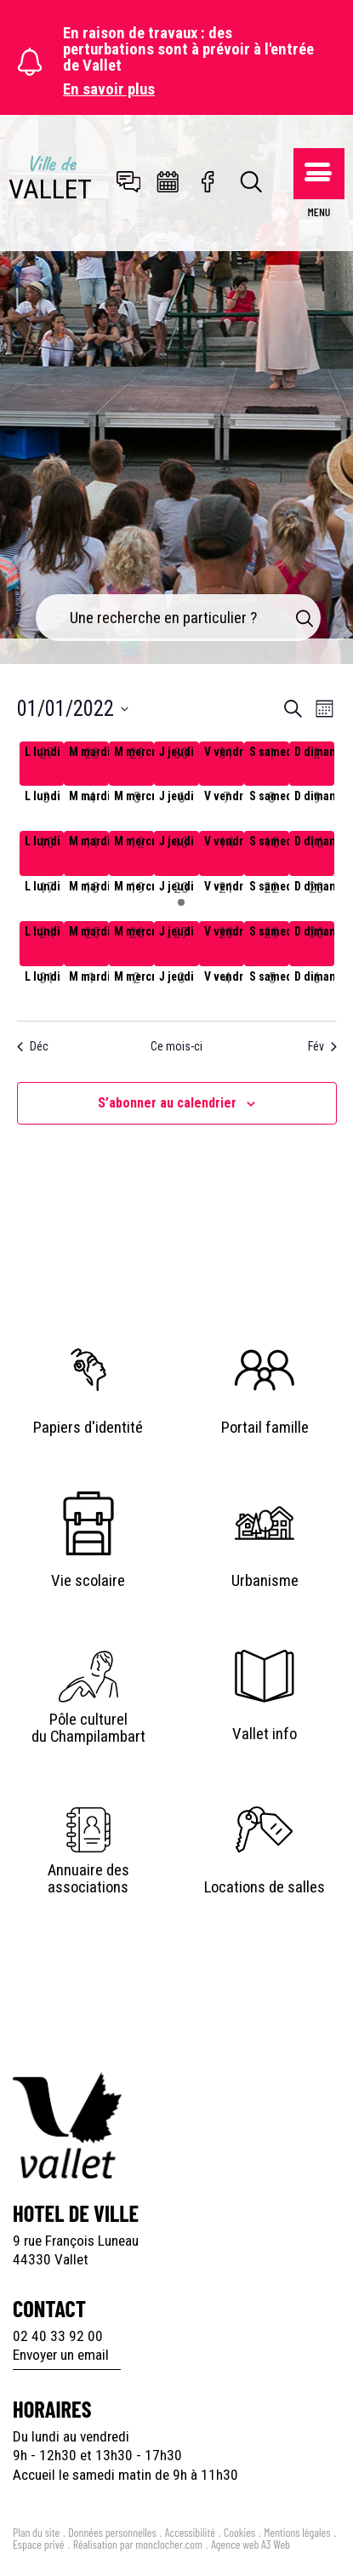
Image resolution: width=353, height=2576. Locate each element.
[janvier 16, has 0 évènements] (316, 853)
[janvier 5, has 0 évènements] (136, 808)
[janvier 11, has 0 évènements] (91, 853)
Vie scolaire (88, 1580)
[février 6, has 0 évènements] (316, 988)
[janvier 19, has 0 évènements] (136, 898)
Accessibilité (190, 2532)
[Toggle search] (252, 183)
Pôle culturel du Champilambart (88, 1728)
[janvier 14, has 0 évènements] (226, 853)
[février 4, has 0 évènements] (226, 988)
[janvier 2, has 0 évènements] (316, 764)
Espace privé (39, 2544)
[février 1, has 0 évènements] (91, 988)
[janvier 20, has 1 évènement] (181, 898)
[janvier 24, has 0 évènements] (47, 943)
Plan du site (36, 2532)
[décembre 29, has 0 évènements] (136, 764)
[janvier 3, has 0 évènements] (47, 808)
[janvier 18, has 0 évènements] (91, 898)
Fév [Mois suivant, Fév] (322, 1046)
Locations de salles (264, 1887)
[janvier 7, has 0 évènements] (226, 808)
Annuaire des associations (88, 1879)
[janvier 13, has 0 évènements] (181, 853)
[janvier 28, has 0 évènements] (226, 943)
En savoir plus (109, 90)
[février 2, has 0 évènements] (136, 988)
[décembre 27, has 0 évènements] (47, 764)
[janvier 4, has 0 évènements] (91, 808)
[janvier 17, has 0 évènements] (47, 898)
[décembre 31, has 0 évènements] (226, 764)
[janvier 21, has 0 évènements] (226, 898)
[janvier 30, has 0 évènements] (316, 943)
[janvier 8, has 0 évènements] (271, 808)
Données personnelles (112, 2532)
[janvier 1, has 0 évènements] (271, 764)
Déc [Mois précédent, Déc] (32, 1046)
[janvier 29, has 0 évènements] (271, 943)
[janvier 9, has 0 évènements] (316, 808)
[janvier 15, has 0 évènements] (271, 853)
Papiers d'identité (88, 1427)
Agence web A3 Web (250, 2544)
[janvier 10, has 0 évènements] (47, 853)
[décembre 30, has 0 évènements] (181, 764)
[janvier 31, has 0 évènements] (47, 988)
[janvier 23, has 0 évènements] (316, 898)
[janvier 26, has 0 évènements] (136, 943)
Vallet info (264, 1734)
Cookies (239, 2532)
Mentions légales (297, 2532)
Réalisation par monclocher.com (137, 2544)
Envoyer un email (61, 2354)
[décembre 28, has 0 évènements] (91, 764)
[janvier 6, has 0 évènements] (181, 808)
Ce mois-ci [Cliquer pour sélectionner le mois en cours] (176, 1046)
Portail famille (265, 1427)
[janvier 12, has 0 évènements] (136, 853)
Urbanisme (265, 1580)
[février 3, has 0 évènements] (181, 988)
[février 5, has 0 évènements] (271, 988)
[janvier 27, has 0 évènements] (181, 943)
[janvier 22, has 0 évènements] (271, 898)
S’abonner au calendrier (167, 1103)
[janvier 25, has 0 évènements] (91, 943)
